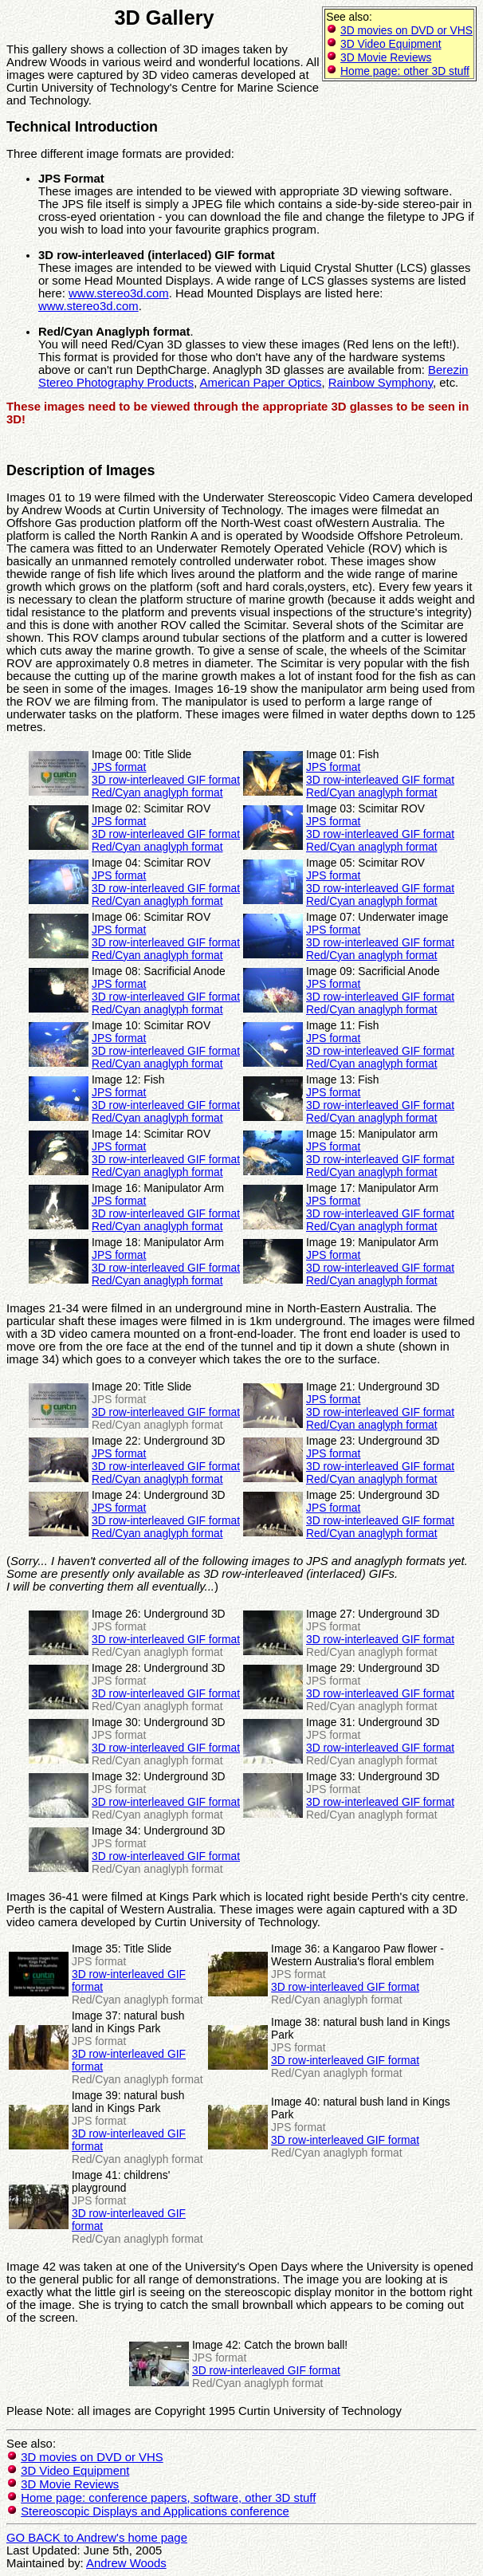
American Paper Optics (261, 382)
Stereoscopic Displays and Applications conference (155, 2511)
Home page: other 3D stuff (404, 71)
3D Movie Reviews (386, 57)
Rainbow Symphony (380, 382)
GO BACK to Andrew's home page (96, 2537)
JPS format (119, 767)
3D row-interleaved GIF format (166, 779)
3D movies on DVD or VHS (406, 30)
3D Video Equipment (391, 43)
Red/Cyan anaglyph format (157, 792)
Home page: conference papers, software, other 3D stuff (168, 2497)
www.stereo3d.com (119, 293)
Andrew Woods (126, 2563)
